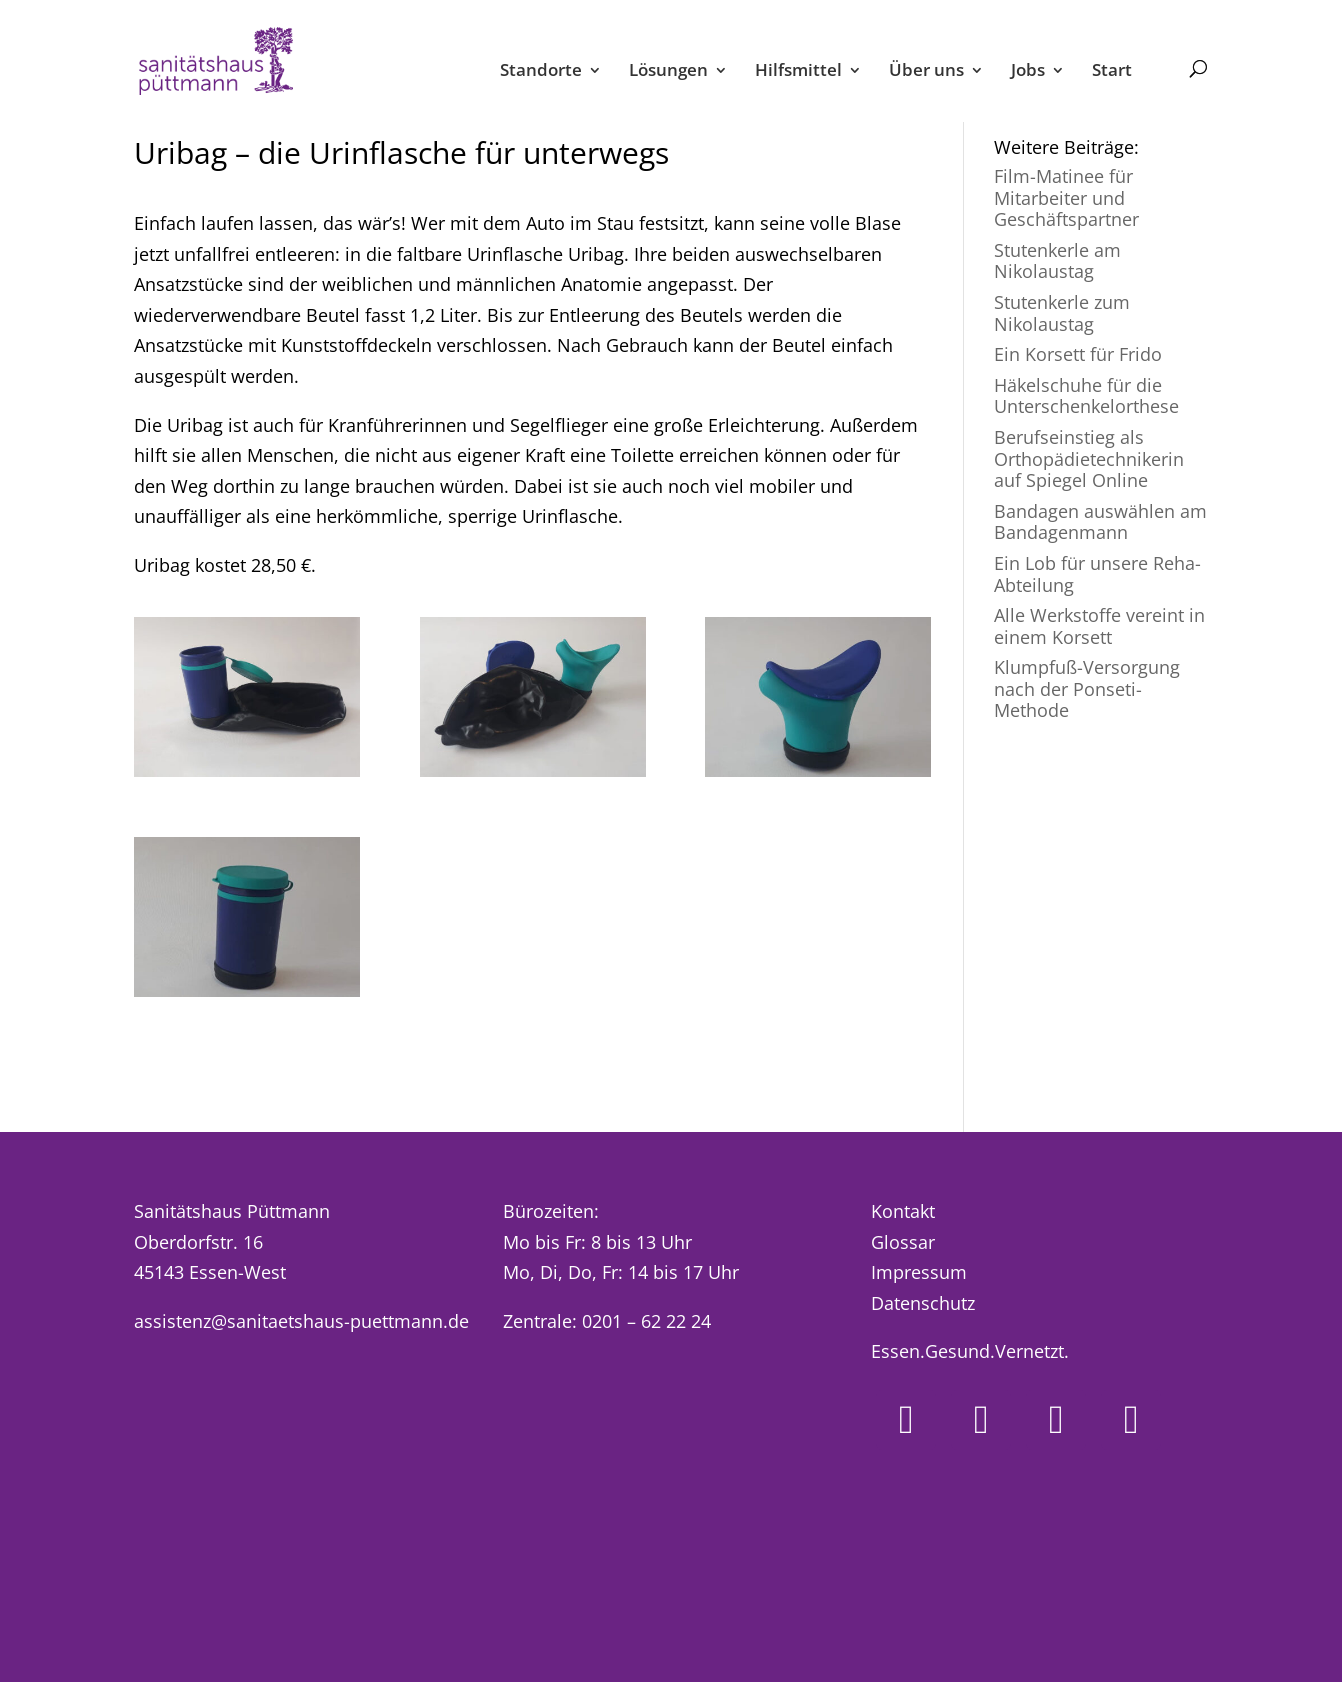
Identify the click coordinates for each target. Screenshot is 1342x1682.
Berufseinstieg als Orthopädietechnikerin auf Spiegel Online (1089, 458)
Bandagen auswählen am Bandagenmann (1100, 522)
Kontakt (903, 1211)
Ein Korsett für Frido (1078, 354)
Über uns (926, 72)
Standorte (541, 72)
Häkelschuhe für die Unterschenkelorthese (1086, 396)
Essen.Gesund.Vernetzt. (970, 1351)
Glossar (903, 1242)
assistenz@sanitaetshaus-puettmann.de (301, 1321)
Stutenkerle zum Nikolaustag (1062, 313)
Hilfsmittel (798, 72)
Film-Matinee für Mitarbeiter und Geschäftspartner (1066, 197)
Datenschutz (923, 1303)
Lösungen (668, 72)
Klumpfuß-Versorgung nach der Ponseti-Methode (1087, 688)
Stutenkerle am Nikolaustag (1057, 261)
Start (1112, 72)
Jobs (1028, 72)
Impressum (919, 1272)
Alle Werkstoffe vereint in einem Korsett (1099, 626)
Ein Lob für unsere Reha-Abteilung (1097, 574)
